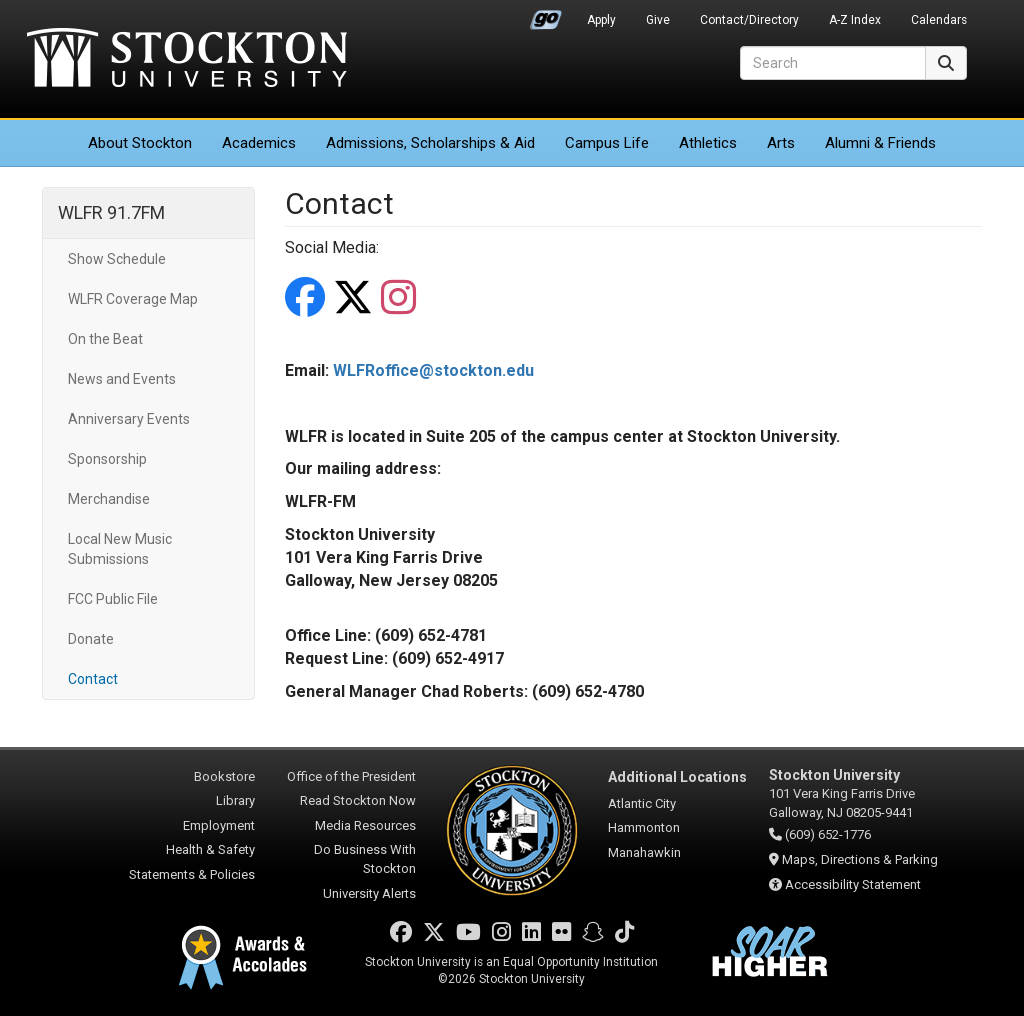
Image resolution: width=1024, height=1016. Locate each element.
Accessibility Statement (853, 884)
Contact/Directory (749, 20)
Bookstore (224, 776)
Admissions (430, 143)
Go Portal (546, 15)
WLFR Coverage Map (133, 299)
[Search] (833, 63)
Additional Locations (677, 777)
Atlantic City (642, 803)
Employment (219, 825)
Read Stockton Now (358, 800)
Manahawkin (644, 852)
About (140, 143)
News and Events (122, 379)
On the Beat (105, 339)
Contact (93, 679)
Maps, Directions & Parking (860, 859)
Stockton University (187, 60)
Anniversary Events (129, 419)
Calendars (939, 20)
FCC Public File (113, 599)
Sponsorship (107, 459)
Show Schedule (117, 259)
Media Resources (365, 825)
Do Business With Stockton (365, 859)
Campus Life (607, 143)
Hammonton (644, 827)
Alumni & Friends (880, 143)
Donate (91, 639)
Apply (601, 20)
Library (235, 800)
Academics (259, 143)
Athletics (708, 143)
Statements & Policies (192, 874)
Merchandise (109, 499)
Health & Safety (210, 849)
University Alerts (369, 893)
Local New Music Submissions (120, 549)
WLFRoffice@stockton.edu (433, 370)
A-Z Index (855, 20)
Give (658, 20)
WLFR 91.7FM (111, 212)
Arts (781, 143)
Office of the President (351, 776)
